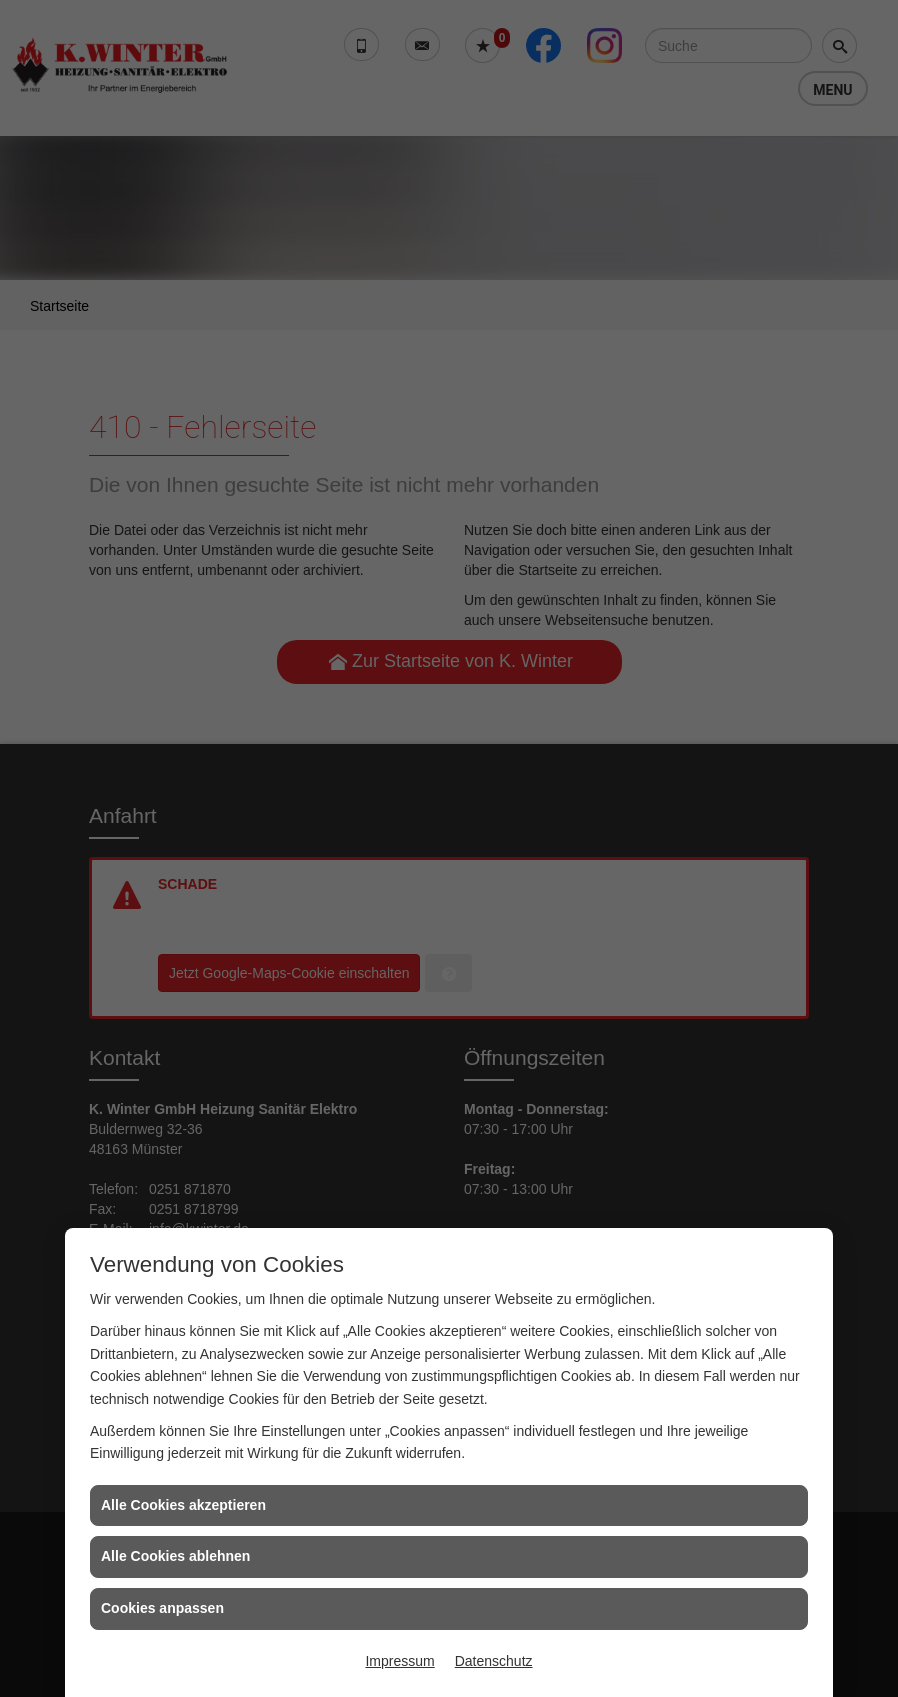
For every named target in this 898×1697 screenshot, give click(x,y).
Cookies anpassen (162, 1608)
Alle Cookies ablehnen (175, 1556)
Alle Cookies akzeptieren (183, 1505)
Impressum (399, 1661)
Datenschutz (494, 1661)
